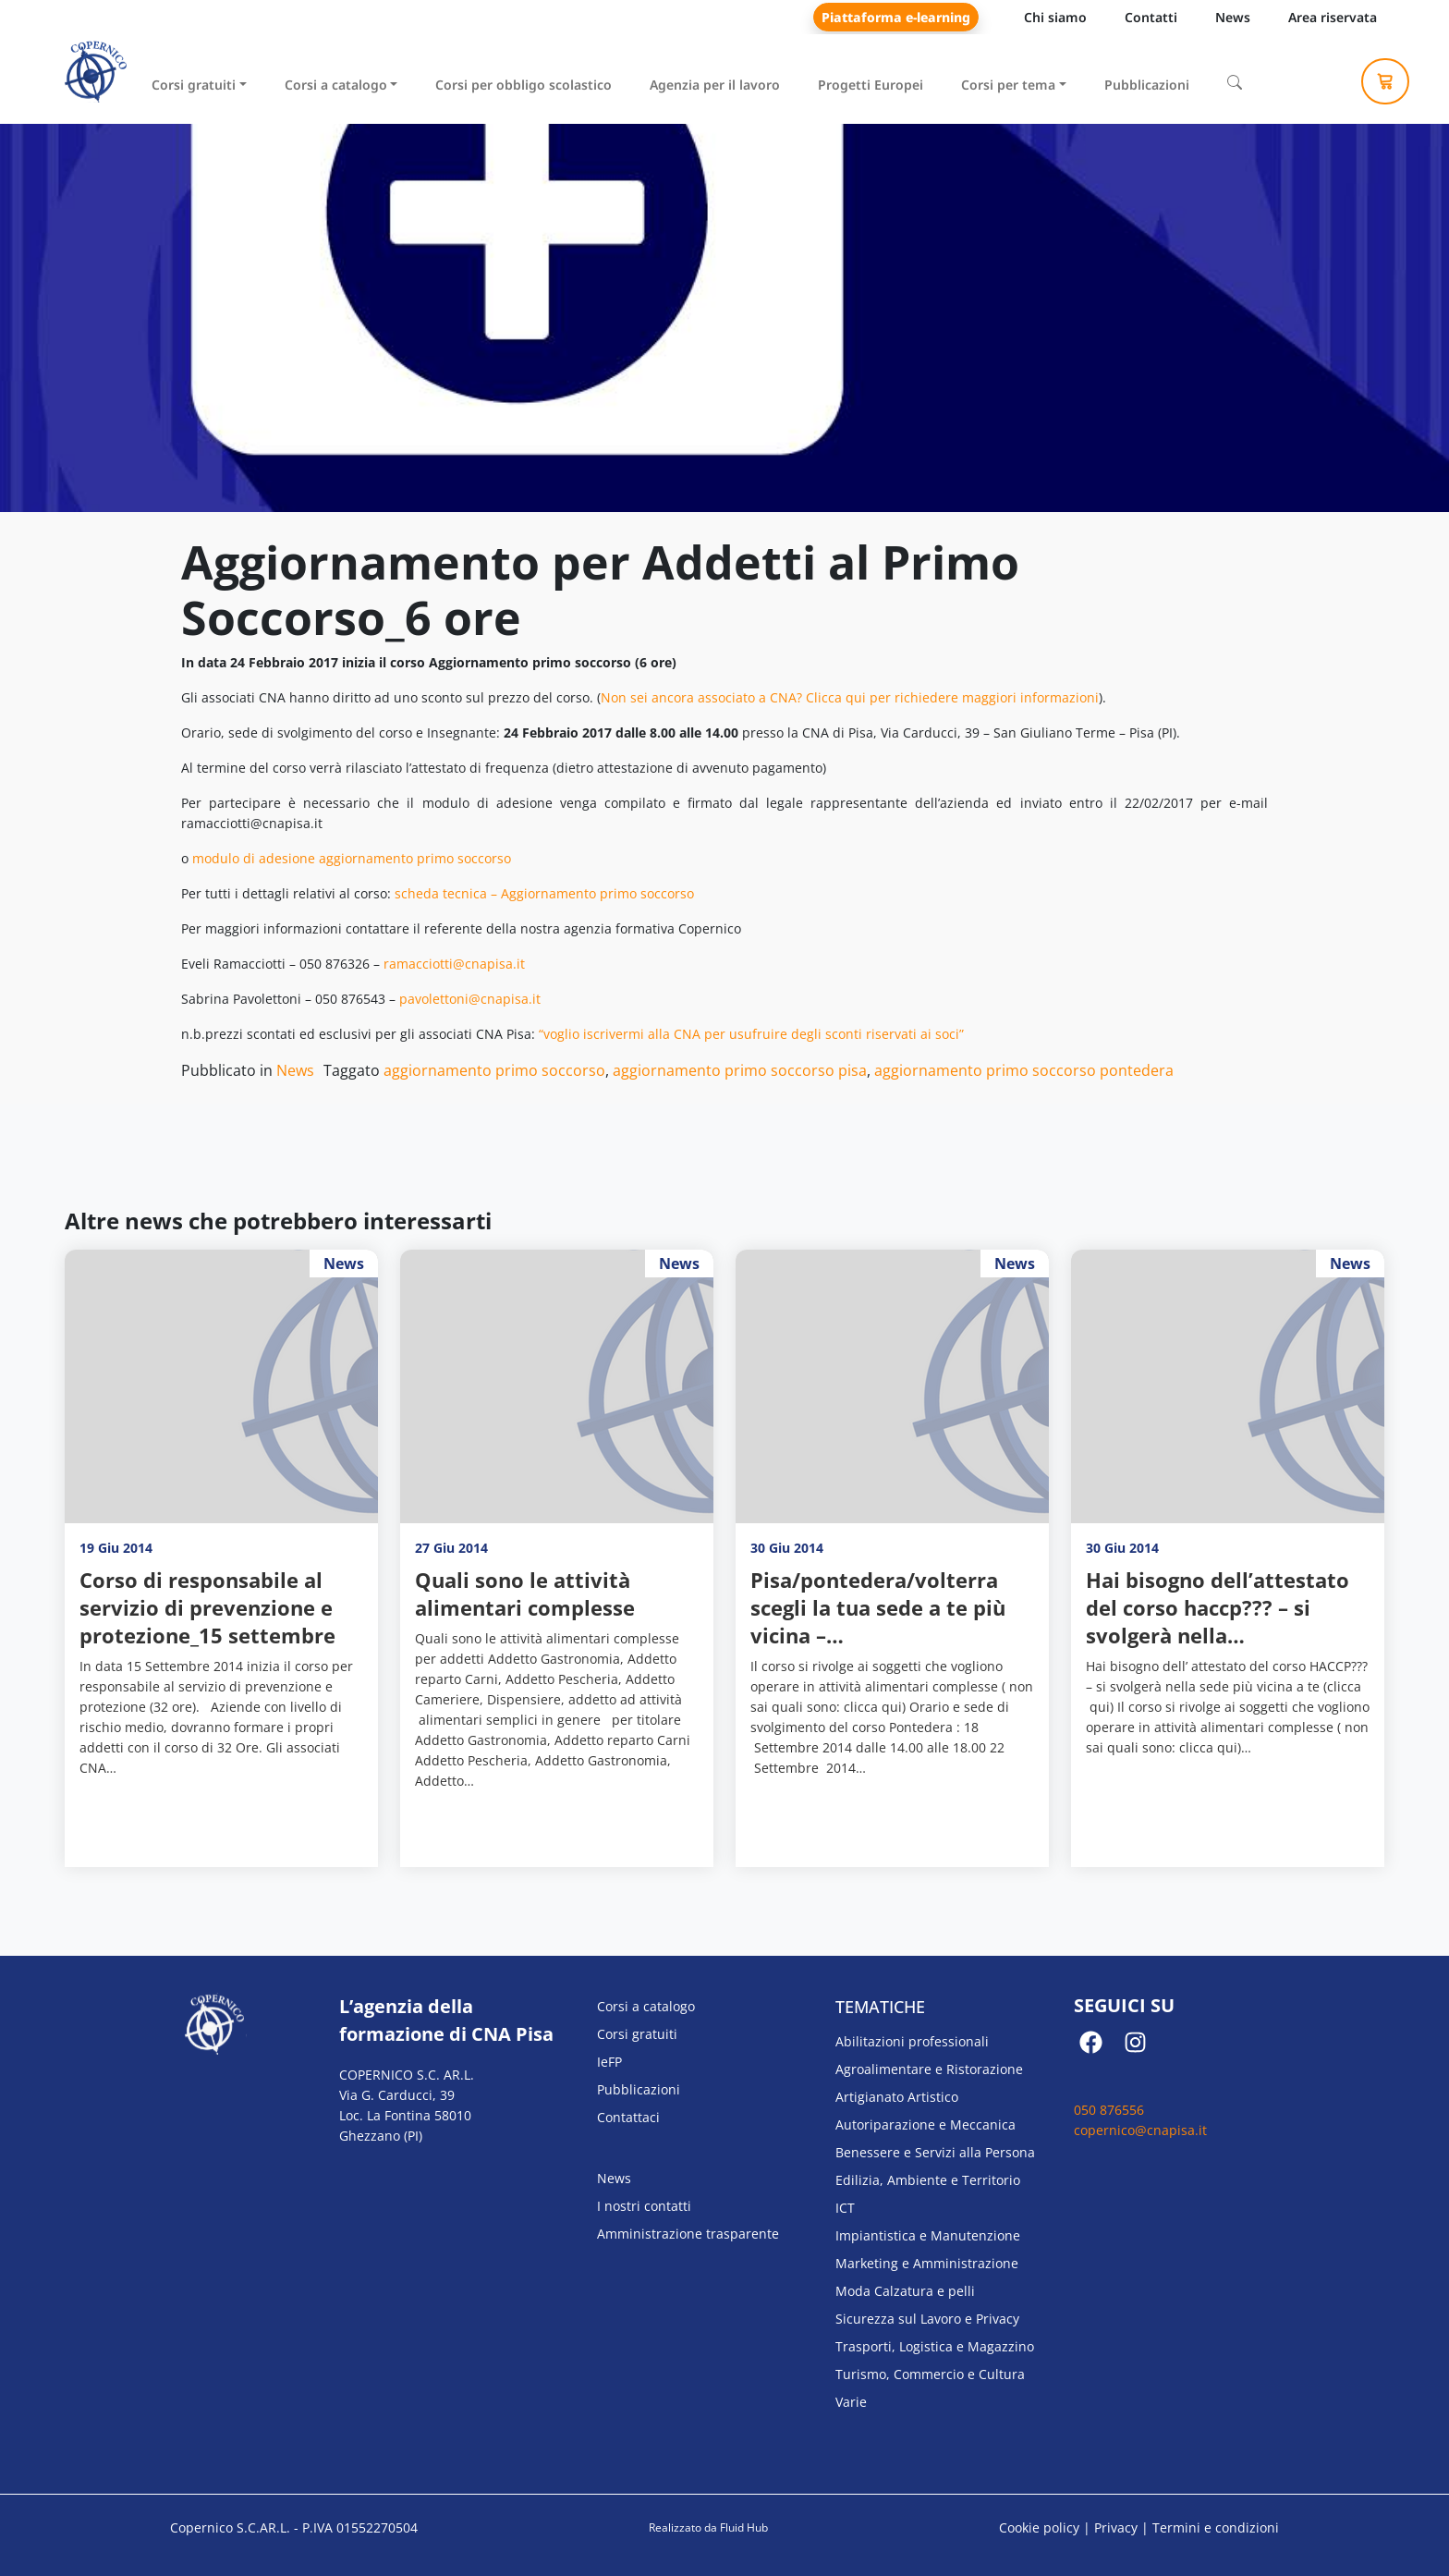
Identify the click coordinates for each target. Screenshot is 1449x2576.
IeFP (609, 2061)
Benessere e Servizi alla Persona (935, 2152)
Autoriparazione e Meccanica (925, 2124)
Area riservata (1332, 17)
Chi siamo (1055, 17)
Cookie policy (1039, 2527)
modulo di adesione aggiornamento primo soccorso (351, 858)
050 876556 (1109, 2109)
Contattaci (628, 2117)
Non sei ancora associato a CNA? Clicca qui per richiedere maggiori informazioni (850, 697)
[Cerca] (1234, 82)
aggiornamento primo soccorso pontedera (1024, 1070)
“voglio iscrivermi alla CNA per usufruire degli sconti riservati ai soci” (751, 1034)
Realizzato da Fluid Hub (708, 2527)
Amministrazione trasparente (688, 2233)
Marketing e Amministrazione (926, 2263)
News (1232, 17)
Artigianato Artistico (896, 2097)
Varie (851, 2402)
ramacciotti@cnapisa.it (454, 963)
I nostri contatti (644, 2206)
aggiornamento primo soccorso (494, 1070)
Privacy (1116, 2527)
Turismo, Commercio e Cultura (930, 2374)
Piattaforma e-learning (896, 17)
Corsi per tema (1008, 84)
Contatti (1151, 17)
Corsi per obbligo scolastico (523, 84)
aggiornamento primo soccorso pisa (740, 1070)
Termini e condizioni (1215, 2527)
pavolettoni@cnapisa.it (470, 998)
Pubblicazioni (1146, 84)
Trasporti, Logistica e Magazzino (934, 2346)
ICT (845, 2207)
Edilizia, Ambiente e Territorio (927, 2180)
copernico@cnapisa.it (1140, 2130)
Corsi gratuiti (194, 84)
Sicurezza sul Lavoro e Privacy (927, 2318)
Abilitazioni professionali (912, 2041)
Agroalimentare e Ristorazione (929, 2069)
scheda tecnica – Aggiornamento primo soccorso (544, 893)
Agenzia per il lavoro (715, 84)
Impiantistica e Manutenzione (927, 2235)
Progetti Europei (870, 84)
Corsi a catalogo (336, 84)
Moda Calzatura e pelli (905, 2291)
